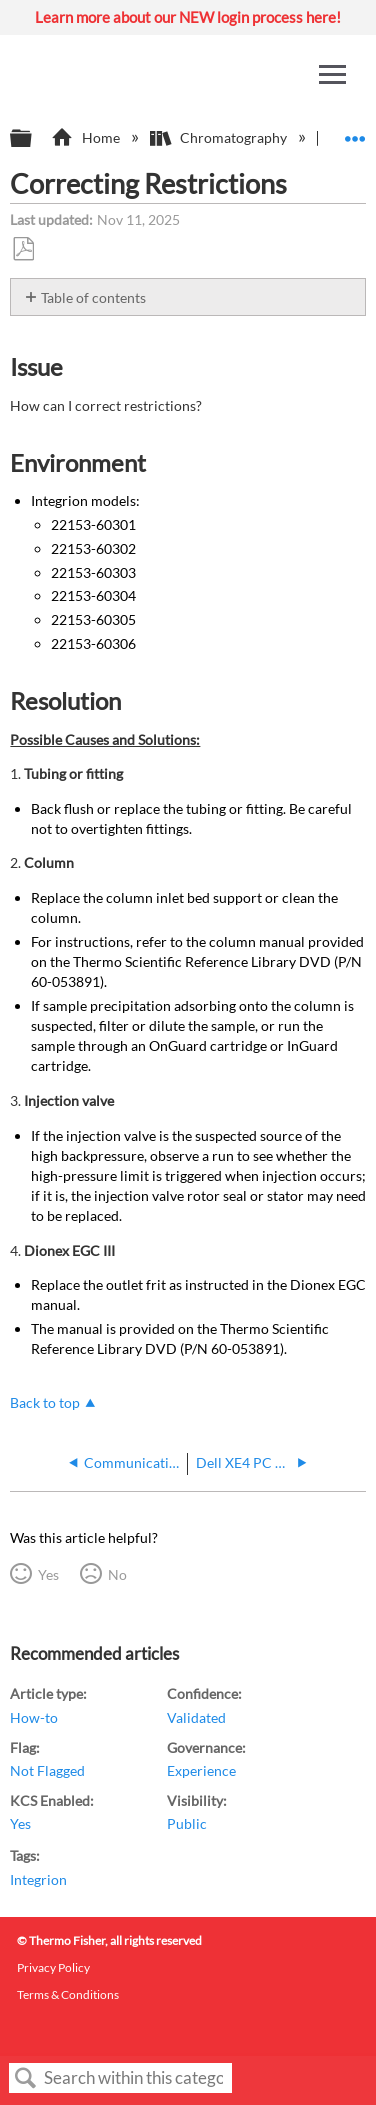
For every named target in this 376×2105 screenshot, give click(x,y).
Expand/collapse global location (355, 132)
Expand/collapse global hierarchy (34, 139)
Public (187, 1823)
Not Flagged (47, 1770)
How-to (34, 1717)
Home (86, 137)
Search (26, 2078)
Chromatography (220, 137)
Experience (201, 1770)
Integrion (38, 1879)
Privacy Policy (53, 1967)
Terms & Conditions (68, 1994)
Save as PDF (23, 249)
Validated (196, 1717)
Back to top (45, 1402)
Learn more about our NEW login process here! (188, 17)
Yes (48, 1574)
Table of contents (93, 297)
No (117, 1574)
